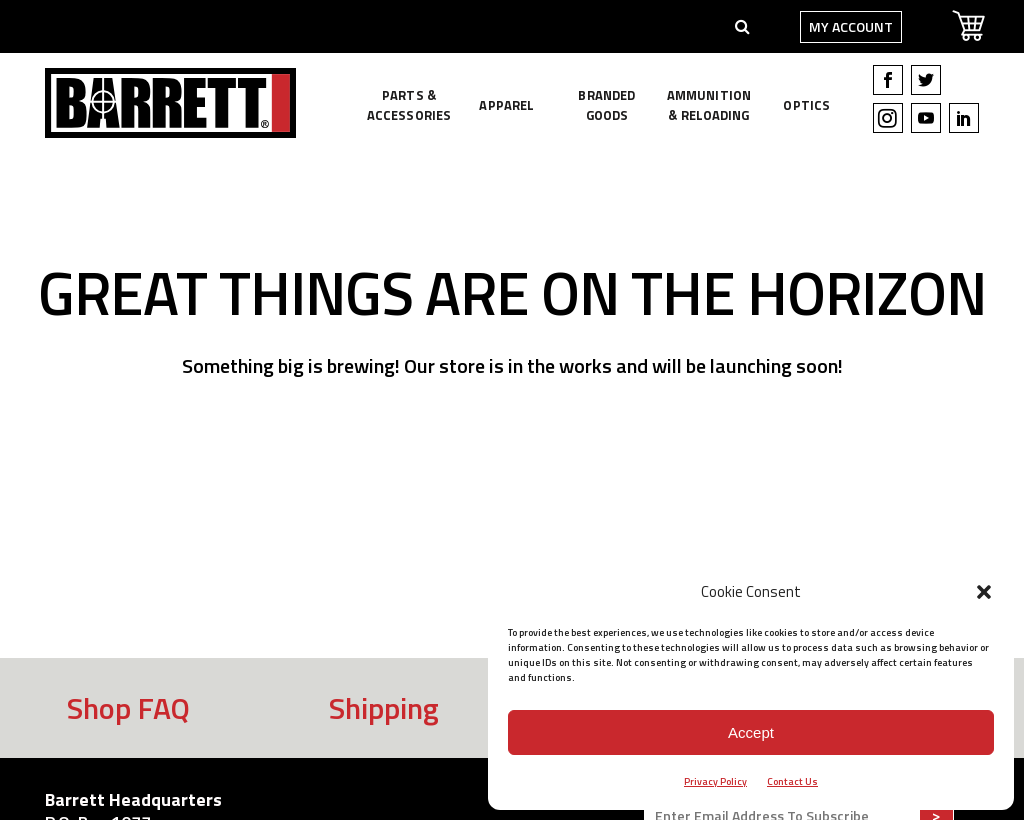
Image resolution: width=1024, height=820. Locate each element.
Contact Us (792, 781)
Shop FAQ (128, 708)
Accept (751, 732)
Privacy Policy (715, 781)
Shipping (384, 708)
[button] (984, 592)
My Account (845, 26)
